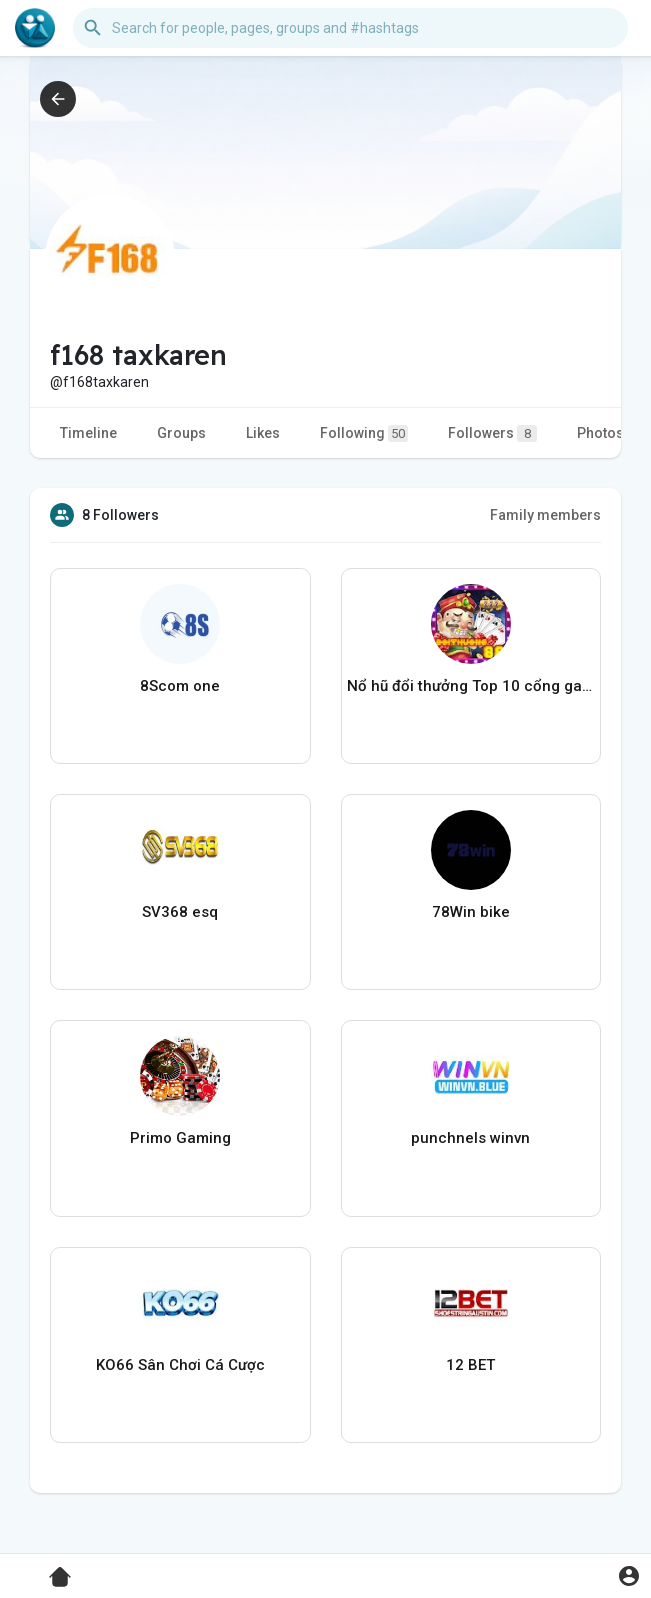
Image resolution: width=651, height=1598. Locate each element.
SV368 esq (180, 912)
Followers (492, 433)
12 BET (470, 1365)
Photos (600, 433)
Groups (181, 433)
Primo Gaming (180, 1138)
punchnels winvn (470, 1138)
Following (364, 433)
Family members (545, 515)
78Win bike (471, 912)
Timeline (88, 433)
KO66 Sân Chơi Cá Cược (180, 1365)
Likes (263, 433)
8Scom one (180, 686)
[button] (350, 28)
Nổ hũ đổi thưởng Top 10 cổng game (471, 686)
